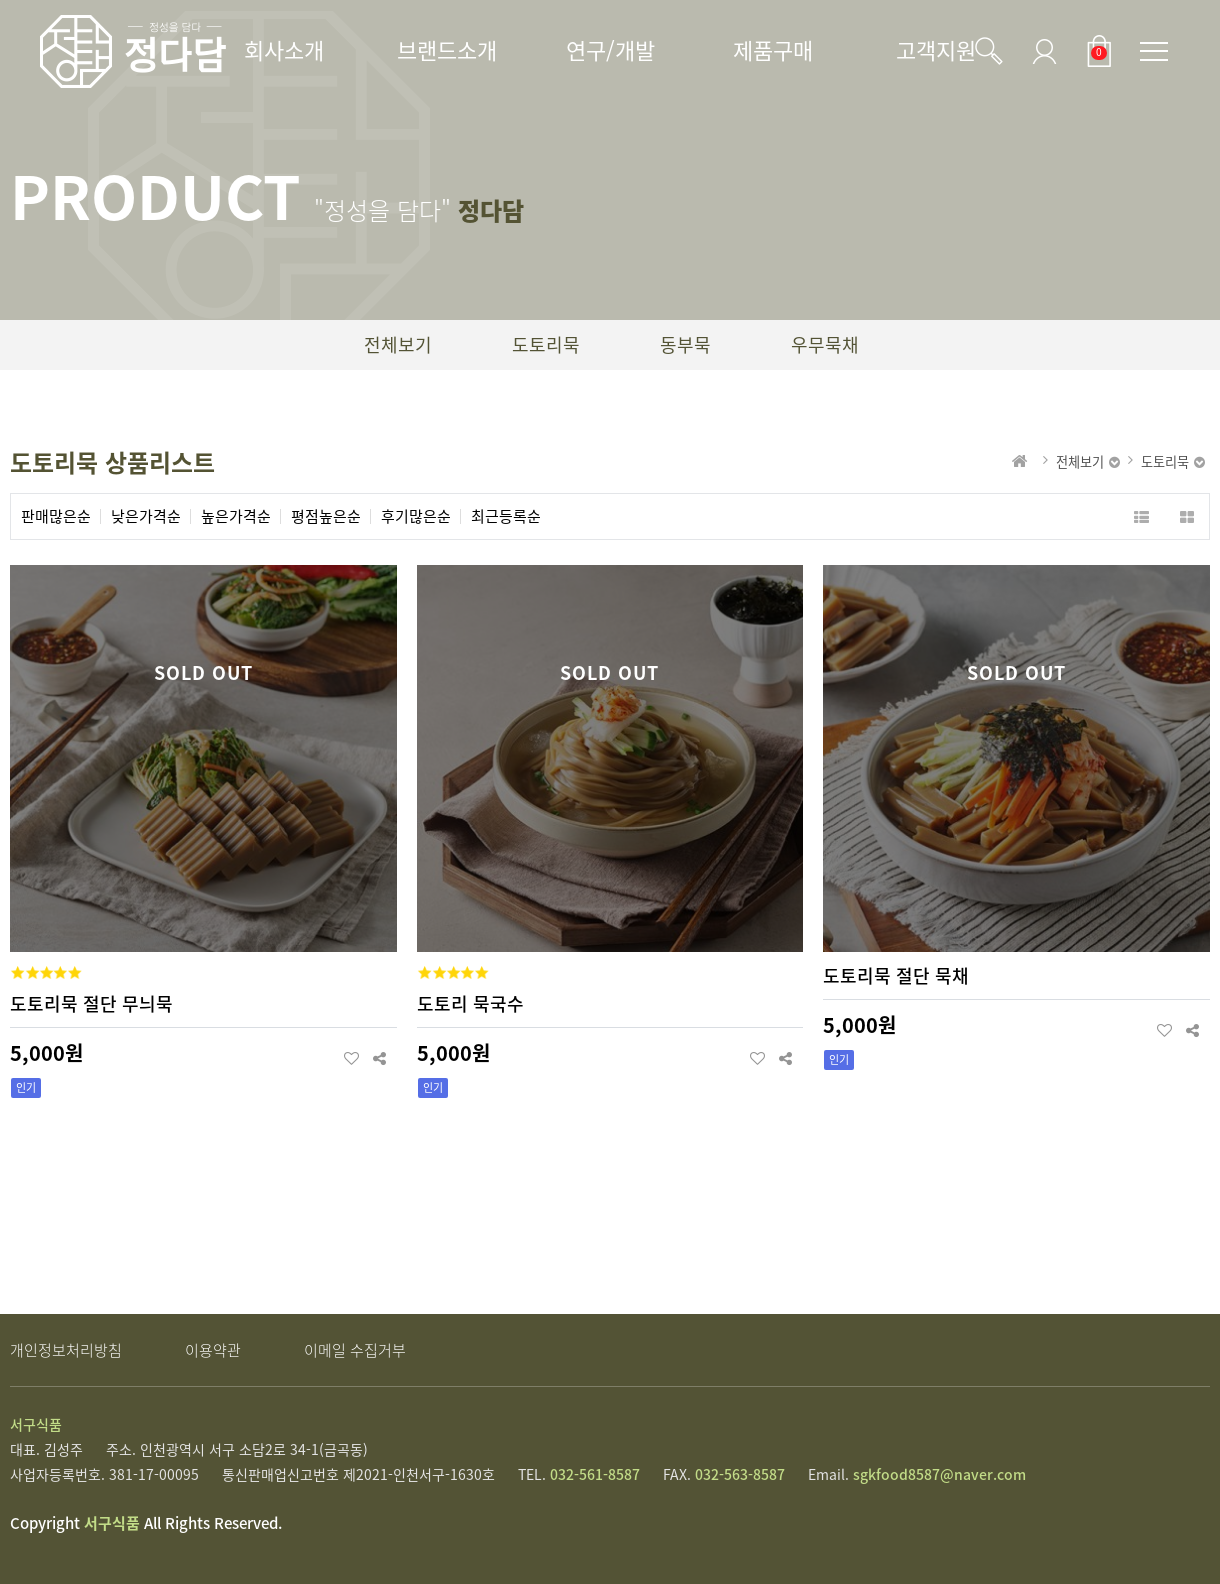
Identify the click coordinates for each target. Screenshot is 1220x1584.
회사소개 (284, 49)
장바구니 (1095, 51)
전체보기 (398, 344)
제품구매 (773, 49)
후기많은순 (416, 516)
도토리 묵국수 (470, 1003)
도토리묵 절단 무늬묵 (91, 1003)
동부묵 (685, 344)
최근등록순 (506, 516)
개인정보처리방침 (66, 1350)
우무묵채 (825, 344)
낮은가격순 (146, 516)
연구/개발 (610, 49)
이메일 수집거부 (355, 1350)
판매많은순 (56, 516)
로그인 (1039, 51)
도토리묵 (546, 344)
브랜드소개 (447, 49)
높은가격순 (236, 516)
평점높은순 (326, 516)
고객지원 (936, 49)
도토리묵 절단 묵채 (896, 975)
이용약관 (213, 1350)
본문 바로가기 (0, 0)
